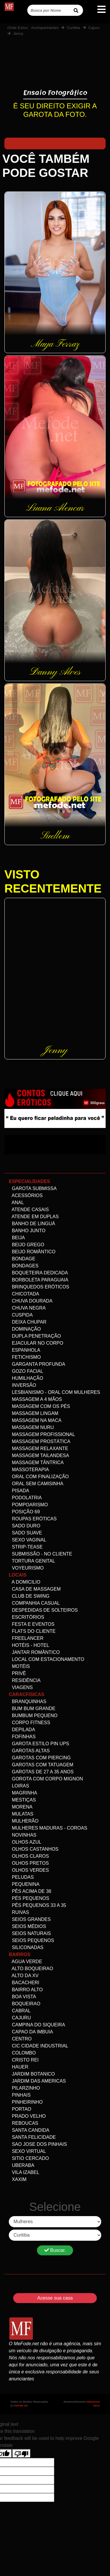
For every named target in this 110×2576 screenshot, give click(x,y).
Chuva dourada (31, 1300)
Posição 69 (24, 1511)
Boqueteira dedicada (38, 1272)
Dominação (25, 1329)
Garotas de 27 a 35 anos (41, 1771)
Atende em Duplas (34, 1216)
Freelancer (26, 1638)
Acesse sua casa (55, 2297)
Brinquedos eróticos (39, 1286)
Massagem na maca (35, 1420)
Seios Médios (27, 1926)
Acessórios (26, 1195)
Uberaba (21, 2165)
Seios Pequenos (31, 1940)
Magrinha (23, 1792)
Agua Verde (25, 1961)
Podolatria (25, 1497)
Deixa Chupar (27, 1321)
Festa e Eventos (32, 1624)
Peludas (21, 1877)
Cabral (20, 2010)
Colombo (22, 2052)
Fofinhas (22, 1736)
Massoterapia (29, 1469)
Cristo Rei (24, 2059)
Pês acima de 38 (30, 1891)
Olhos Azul (25, 1842)
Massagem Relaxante (38, 1448)
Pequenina (24, 1884)
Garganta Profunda (37, 1364)
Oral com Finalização (39, 1476)
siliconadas (26, 1947)
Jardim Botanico (32, 2073)
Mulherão (23, 1820)
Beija (17, 1237)
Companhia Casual (34, 1603)
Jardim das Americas (37, 2080)
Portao (20, 2109)
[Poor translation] (21, 2453)
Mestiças (22, 1799)
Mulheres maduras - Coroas (48, 1827)
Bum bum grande (32, 1708)
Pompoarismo (28, 1504)
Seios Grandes (30, 1919)
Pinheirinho (26, 2102)
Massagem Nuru (31, 1427)
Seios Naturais (30, 1933)
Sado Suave (25, 1532)
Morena (21, 1806)
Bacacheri (24, 1982)
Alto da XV (23, 1975)
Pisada (19, 1490)
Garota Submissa (33, 1188)
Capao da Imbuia (31, 2031)
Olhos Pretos (29, 1863)
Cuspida (21, 1314)
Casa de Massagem (35, 1589)
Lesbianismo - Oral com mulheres (54, 1392)
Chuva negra (27, 1307)
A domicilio (24, 1582)
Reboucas (23, 2123)
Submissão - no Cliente (40, 1553)
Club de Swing (29, 1596)
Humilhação (26, 1378)
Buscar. (55, 2250)
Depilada (22, 1729)
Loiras (19, 1785)
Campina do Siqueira (37, 2024)
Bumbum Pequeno (33, 1715)
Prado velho (27, 2116)
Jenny (18, 33)
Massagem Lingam (33, 1413)
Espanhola (24, 1350)
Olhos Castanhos (33, 1849)
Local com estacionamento (46, 1659)
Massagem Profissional (42, 1434)
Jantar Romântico (34, 1652)
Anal (16, 1202)
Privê (17, 1673)
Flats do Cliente (32, 1631)
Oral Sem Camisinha (36, 1483)
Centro (20, 2038)
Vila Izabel (24, 2172)
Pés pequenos (29, 1898)
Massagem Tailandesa (39, 1455)
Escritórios (26, 1617)
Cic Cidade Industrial (38, 2045)
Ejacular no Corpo (36, 1343)
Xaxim (17, 2179)
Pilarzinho (24, 2088)
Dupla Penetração (35, 1336)
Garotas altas (29, 1750)
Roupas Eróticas (33, 1518)
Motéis (19, 1666)
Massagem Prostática (39, 1441)
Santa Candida (29, 2130)
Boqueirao (24, 2003)
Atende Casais (29, 1209)
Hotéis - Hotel (29, 1645)
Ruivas (19, 1912)
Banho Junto (27, 1230)
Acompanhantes (45, 27)
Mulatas (21, 1813)
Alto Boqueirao (31, 1968)
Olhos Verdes (29, 1870)
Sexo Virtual (27, 2151)
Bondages (23, 1265)
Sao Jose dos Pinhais (38, 2144)
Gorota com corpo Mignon (46, 1778)
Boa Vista (22, 1996)
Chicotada (24, 1293)
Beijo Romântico (32, 1251)
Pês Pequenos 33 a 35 (37, 1905)
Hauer (18, 2066)
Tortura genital (32, 1560)
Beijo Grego (26, 1244)
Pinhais (20, 2095)
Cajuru (93, 27)
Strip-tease (26, 1546)
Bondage (22, 1258)
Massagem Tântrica (36, 1462)
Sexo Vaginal (27, 1539)
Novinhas (22, 1835)
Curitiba (73, 27)
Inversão (22, 1385)
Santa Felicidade (32, 2137)
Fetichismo (25, 1357)
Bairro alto (26, 1989)
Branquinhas (27, 1701)
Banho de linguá (32, 1223)
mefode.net (20, 2405)
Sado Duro (24, 1525)
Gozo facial (26, 1371)
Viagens (21, 1687)
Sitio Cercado (29, 2158)
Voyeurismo (26, 1567)
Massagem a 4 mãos (35, 1399)
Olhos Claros (29, 1856)
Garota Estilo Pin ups (39, 1743)
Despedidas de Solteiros (43, 1610)
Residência (24, 1680)
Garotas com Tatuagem (41, 1764)
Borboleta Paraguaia (38, 1279)
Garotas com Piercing (40, 1757)
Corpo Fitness (29, 1722)
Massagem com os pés (39, 1406)
